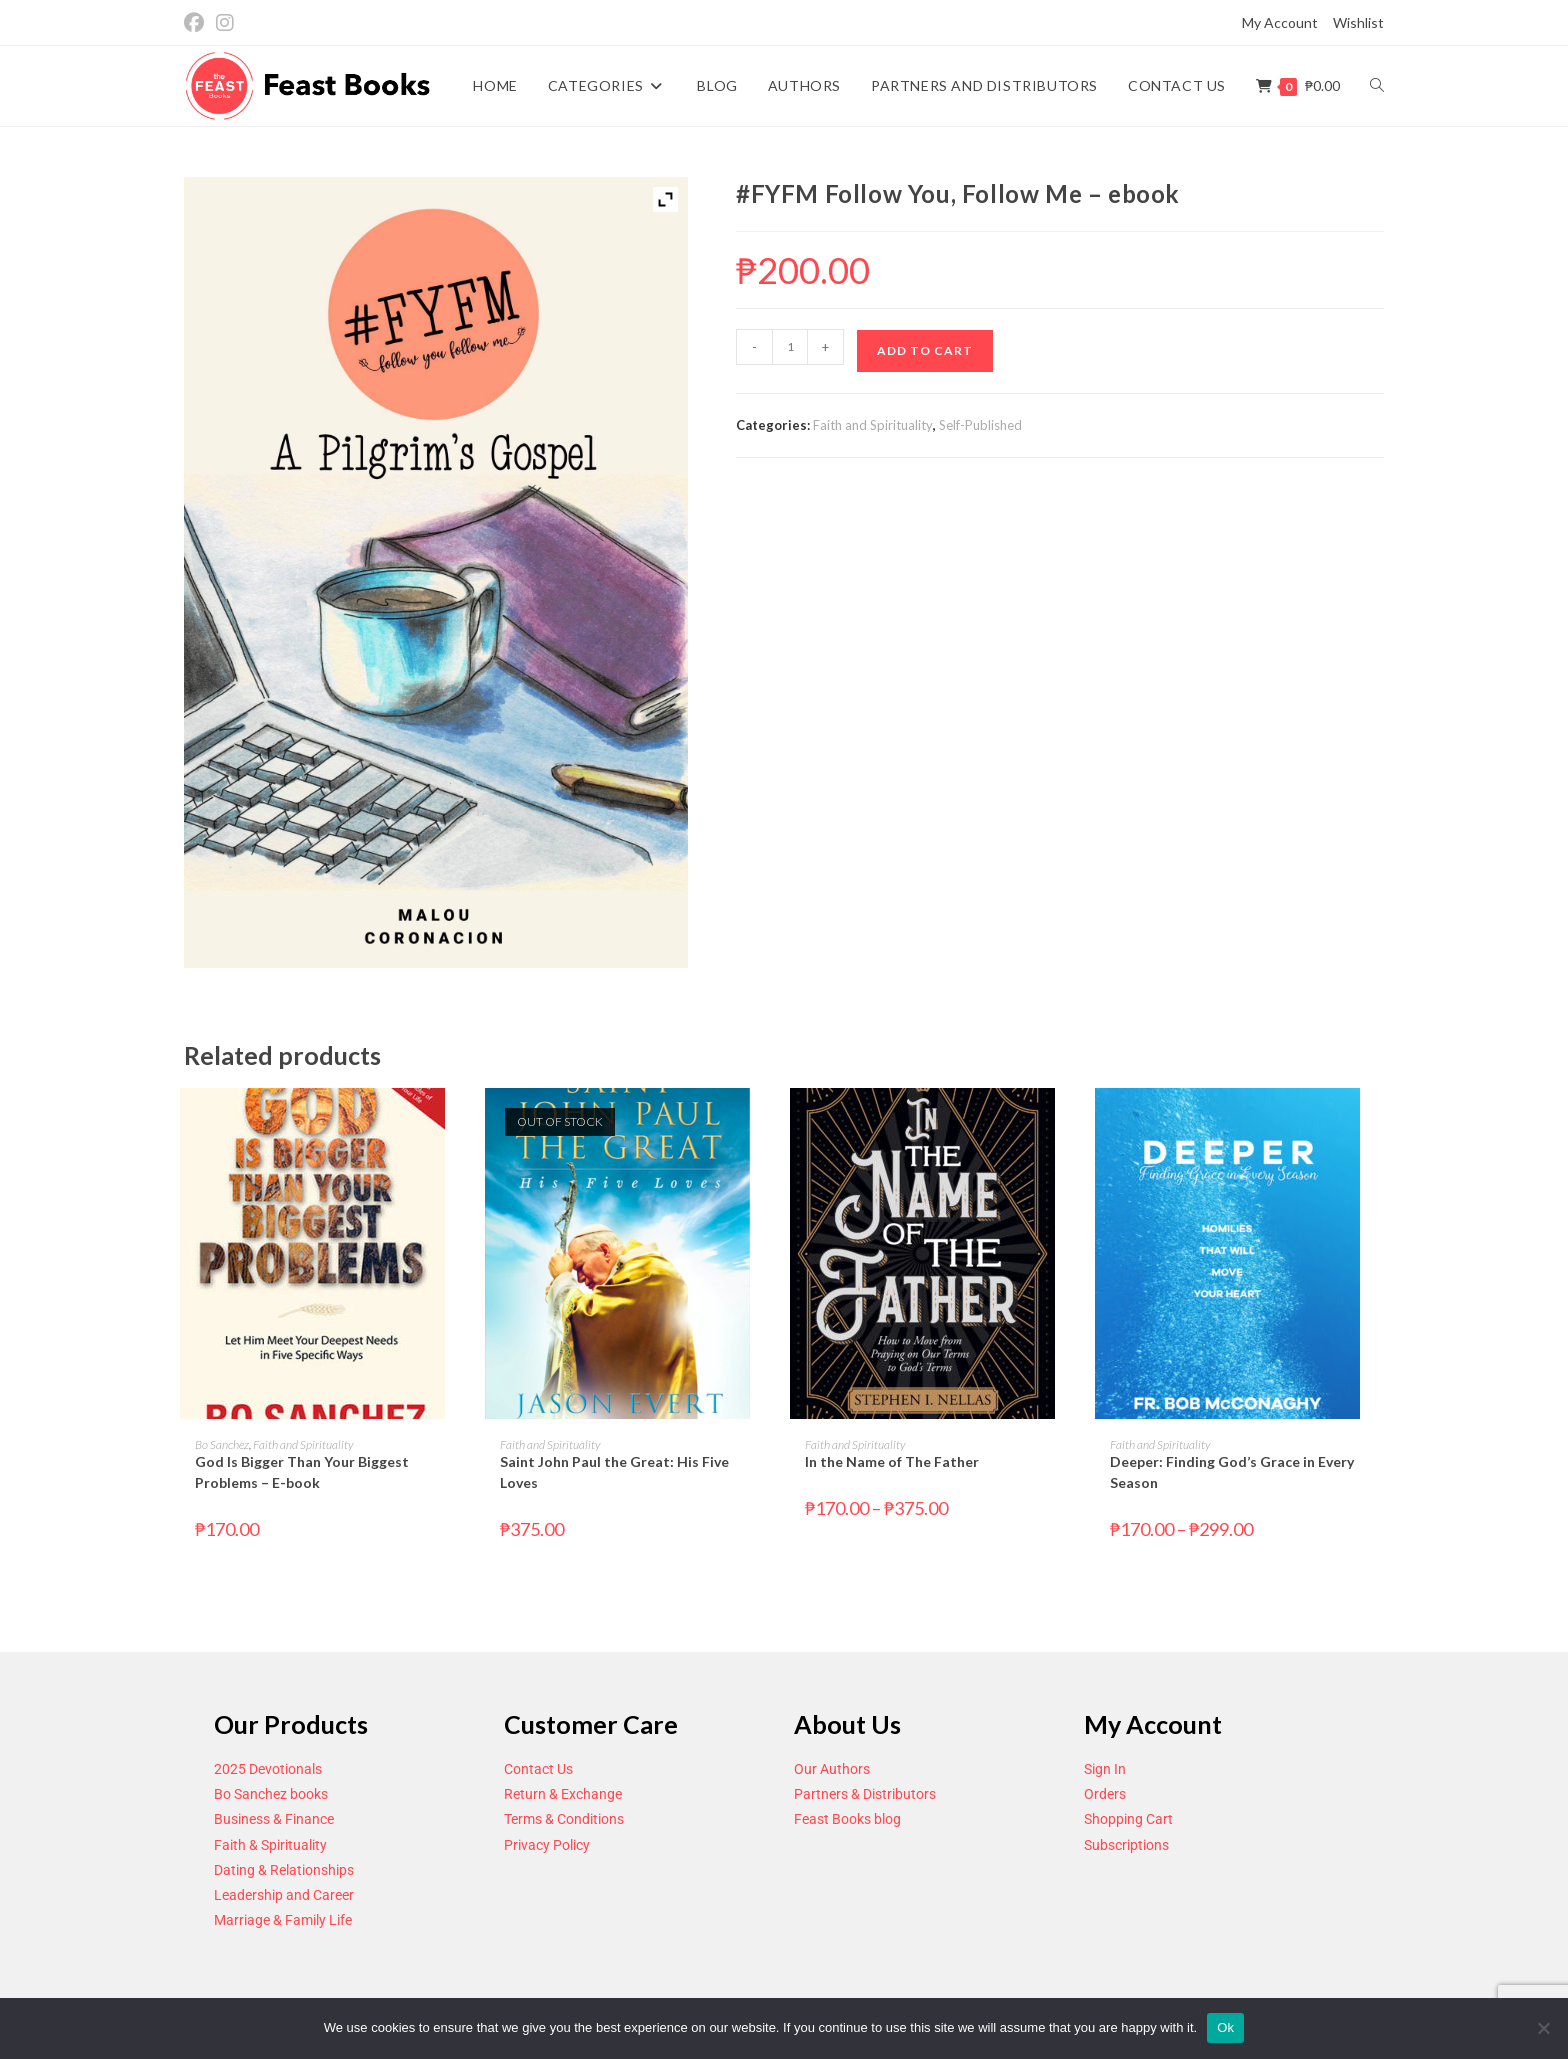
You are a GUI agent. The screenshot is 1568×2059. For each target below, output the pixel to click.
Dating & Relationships (284, 1870)
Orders (1105, 1794)
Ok (1225, 2027)
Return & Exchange (563, 1794)
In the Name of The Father (892, 1461)
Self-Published (980, 425)
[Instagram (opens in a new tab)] (225, 23)
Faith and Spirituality (873, 425)
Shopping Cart (1128, 1819)
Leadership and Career (284, 1895)
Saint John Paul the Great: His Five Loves (614, 1472)
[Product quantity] (790, 347)
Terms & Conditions (564, 1819)
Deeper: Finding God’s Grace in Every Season (1232, 1472)
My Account (1280, 22)
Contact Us (538, 1769)
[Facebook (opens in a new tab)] (197, 23)
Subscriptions (1126, 1845)
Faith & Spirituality (270, 1845)
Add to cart (925, 350)
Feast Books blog (847, 1819)
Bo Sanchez (222, 1444)
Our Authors (832, 1769)
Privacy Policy (547, 1845)
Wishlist (1358, 22)
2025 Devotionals (268, 1769)
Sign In (1105, 1769)
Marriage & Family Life (283, 1920)
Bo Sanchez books (271, 1794)
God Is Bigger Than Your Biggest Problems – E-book (302, 1472)
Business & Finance (274, 1819)
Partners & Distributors (865, 1794)
